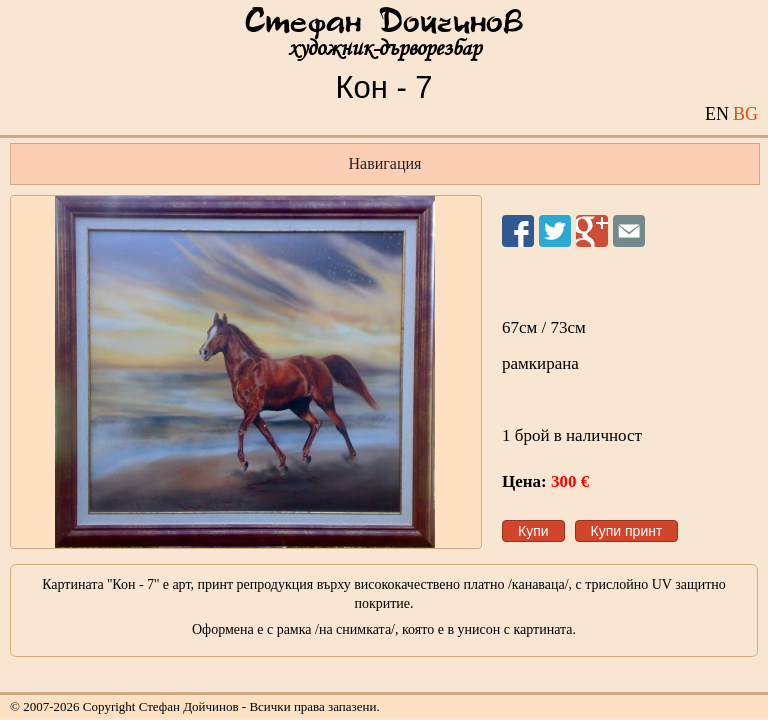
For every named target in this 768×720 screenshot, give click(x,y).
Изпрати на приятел (629, 231)
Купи (533, 531)
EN (717, 114)
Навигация (385, 163)
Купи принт (627, 531)
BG (745, 114)
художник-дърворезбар (384, 48)
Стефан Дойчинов (384, 23)
